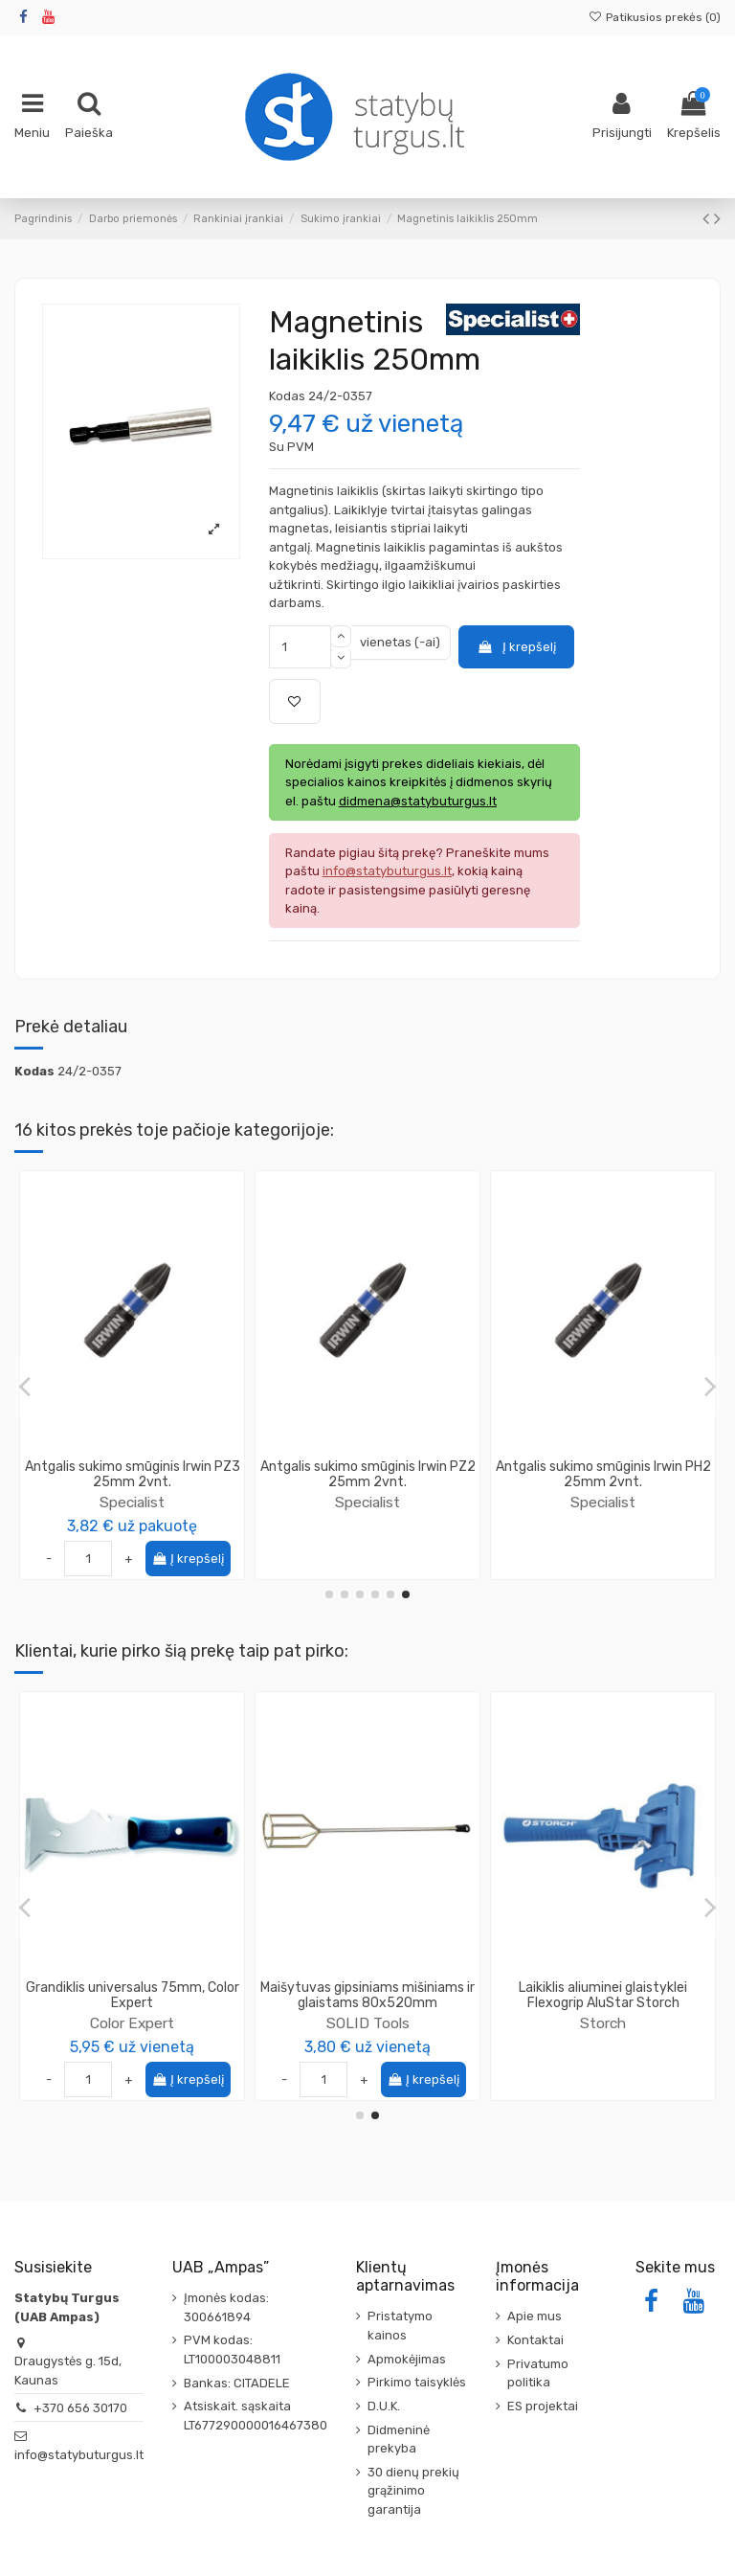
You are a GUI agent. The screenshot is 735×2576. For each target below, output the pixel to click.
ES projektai (542, 2406)
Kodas (287, 396)
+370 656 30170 (80, 2408)
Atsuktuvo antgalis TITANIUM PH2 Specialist (603, 1474)
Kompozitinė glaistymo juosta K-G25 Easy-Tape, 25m (368, 1995)
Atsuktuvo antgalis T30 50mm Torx (368, 1474)
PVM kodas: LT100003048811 (232, 2349)
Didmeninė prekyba (399, 2439)
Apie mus (534, 2316)
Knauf (603, 2023)
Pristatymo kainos (400, 2325)
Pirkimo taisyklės (417, 2382)
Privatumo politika (537, 2373)
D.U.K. (384, 2406)
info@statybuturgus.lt (79, 2455)
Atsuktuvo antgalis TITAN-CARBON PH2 (132, 1474)
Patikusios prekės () (655, 17)
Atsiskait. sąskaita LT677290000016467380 (255, 2415)
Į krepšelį (516, 647)
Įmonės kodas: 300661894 (226, 2307)
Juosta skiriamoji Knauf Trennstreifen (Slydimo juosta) (603, 1995)
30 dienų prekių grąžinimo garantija (413, 2491)
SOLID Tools (132, 2007)
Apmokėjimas (407, 2359)
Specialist (132, 1502)
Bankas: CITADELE (237, 2383)
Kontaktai (535, 2340)
